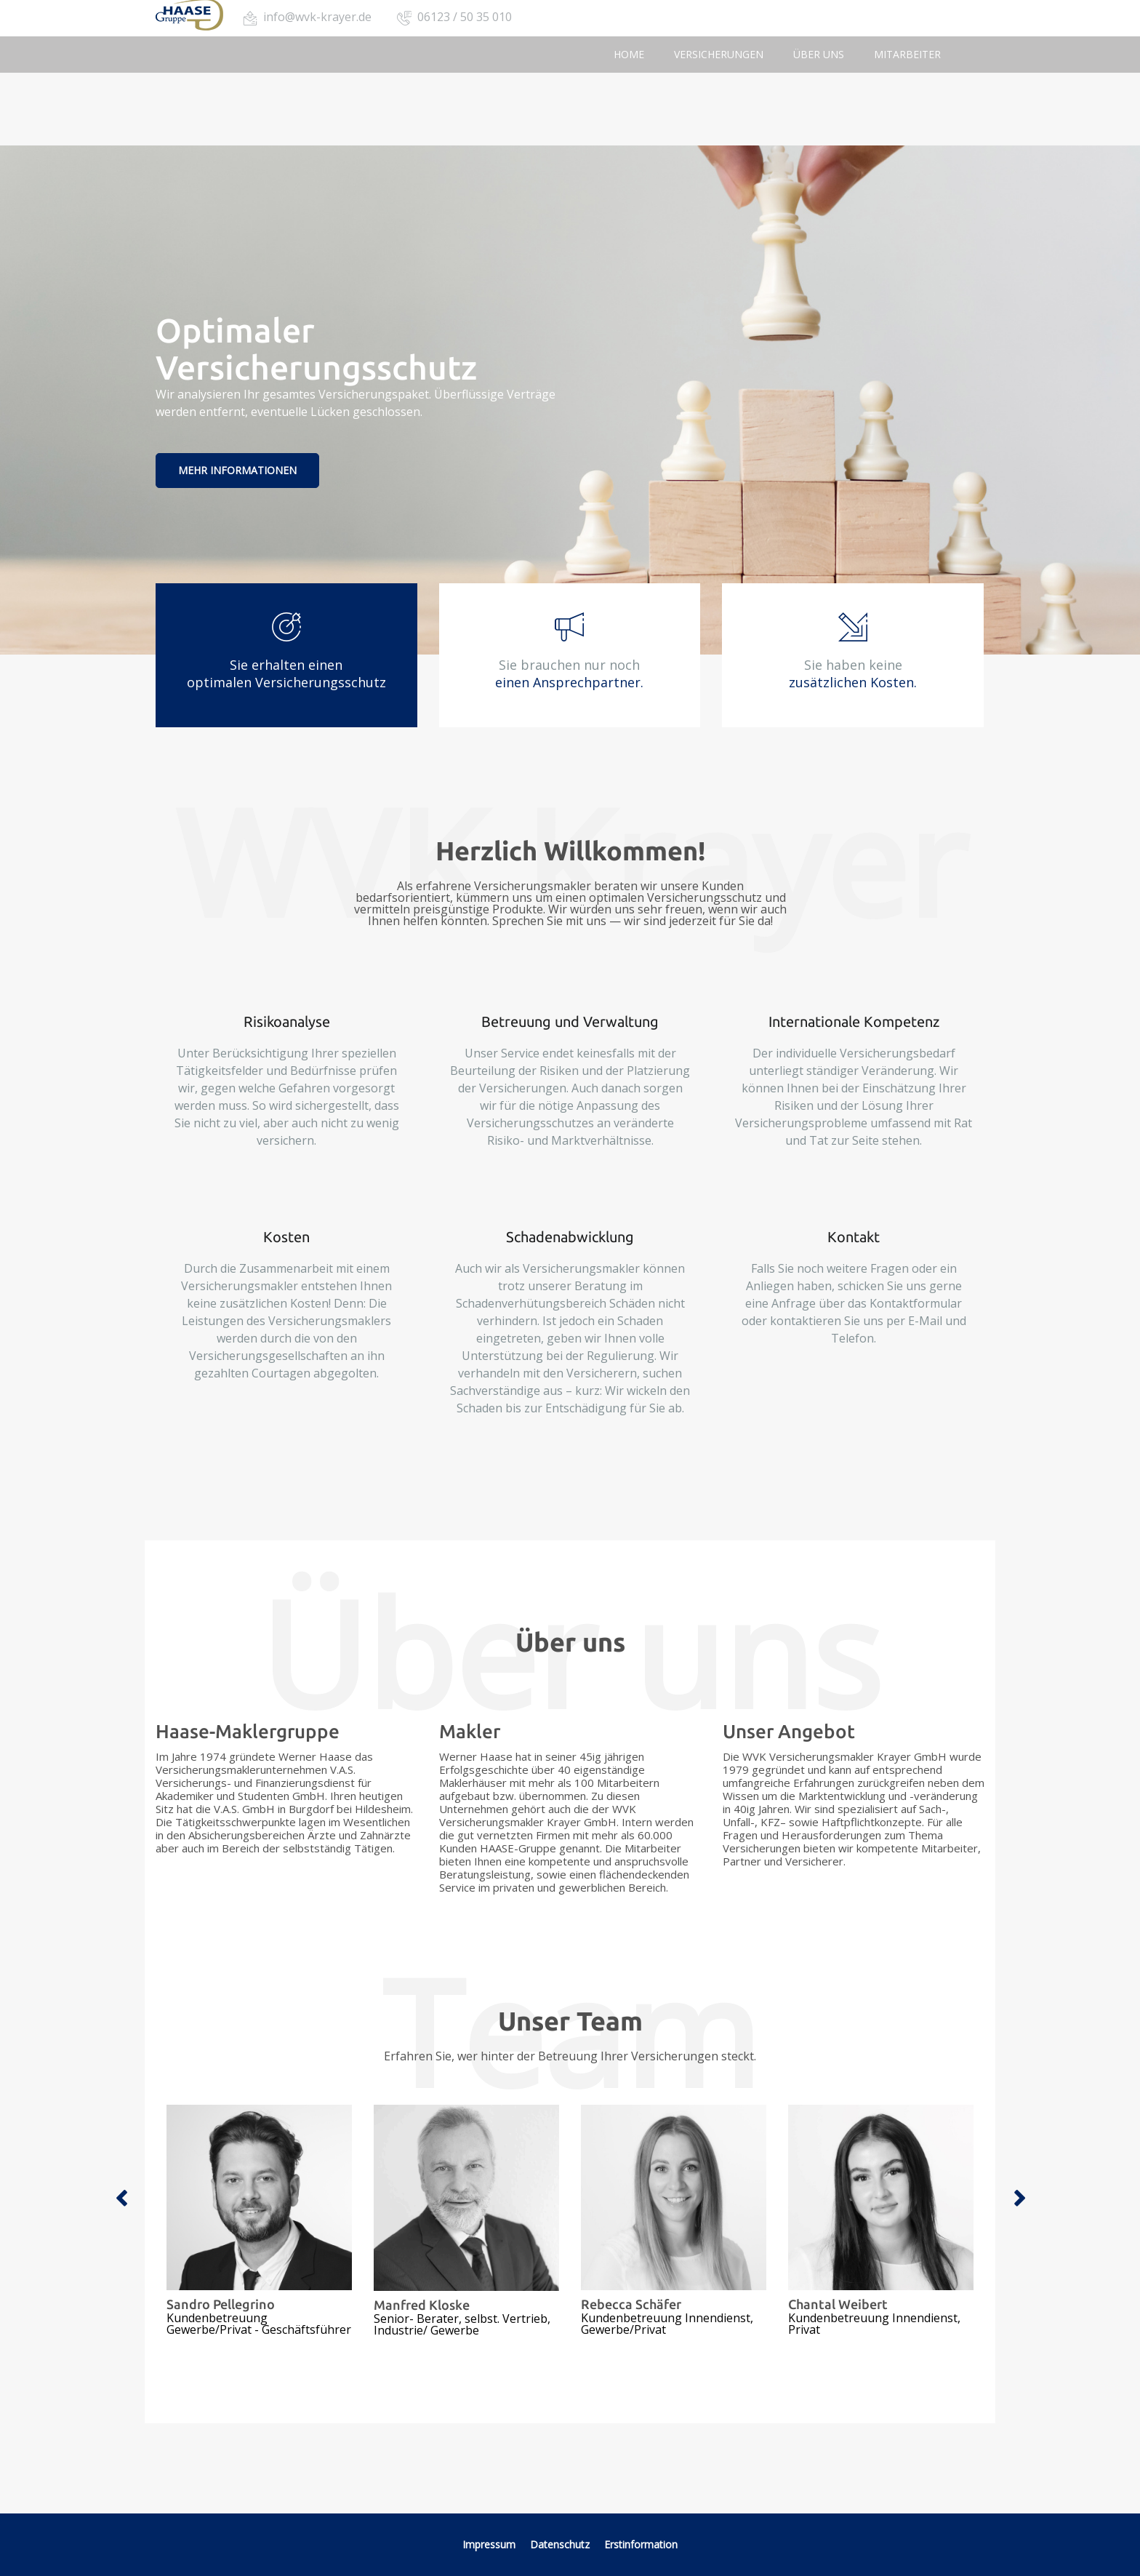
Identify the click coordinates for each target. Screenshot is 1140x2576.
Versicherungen (718, 54)
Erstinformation (641, 2544)
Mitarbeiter (907, 54)
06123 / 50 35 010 (464, 17)
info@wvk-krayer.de (317, 17)
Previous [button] (121, 2198)
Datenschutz (561, 2544)
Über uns (818, 54)
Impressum (488, 2544)
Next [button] (1019, 2198)
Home (629, 54)
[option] (259, 2220)
